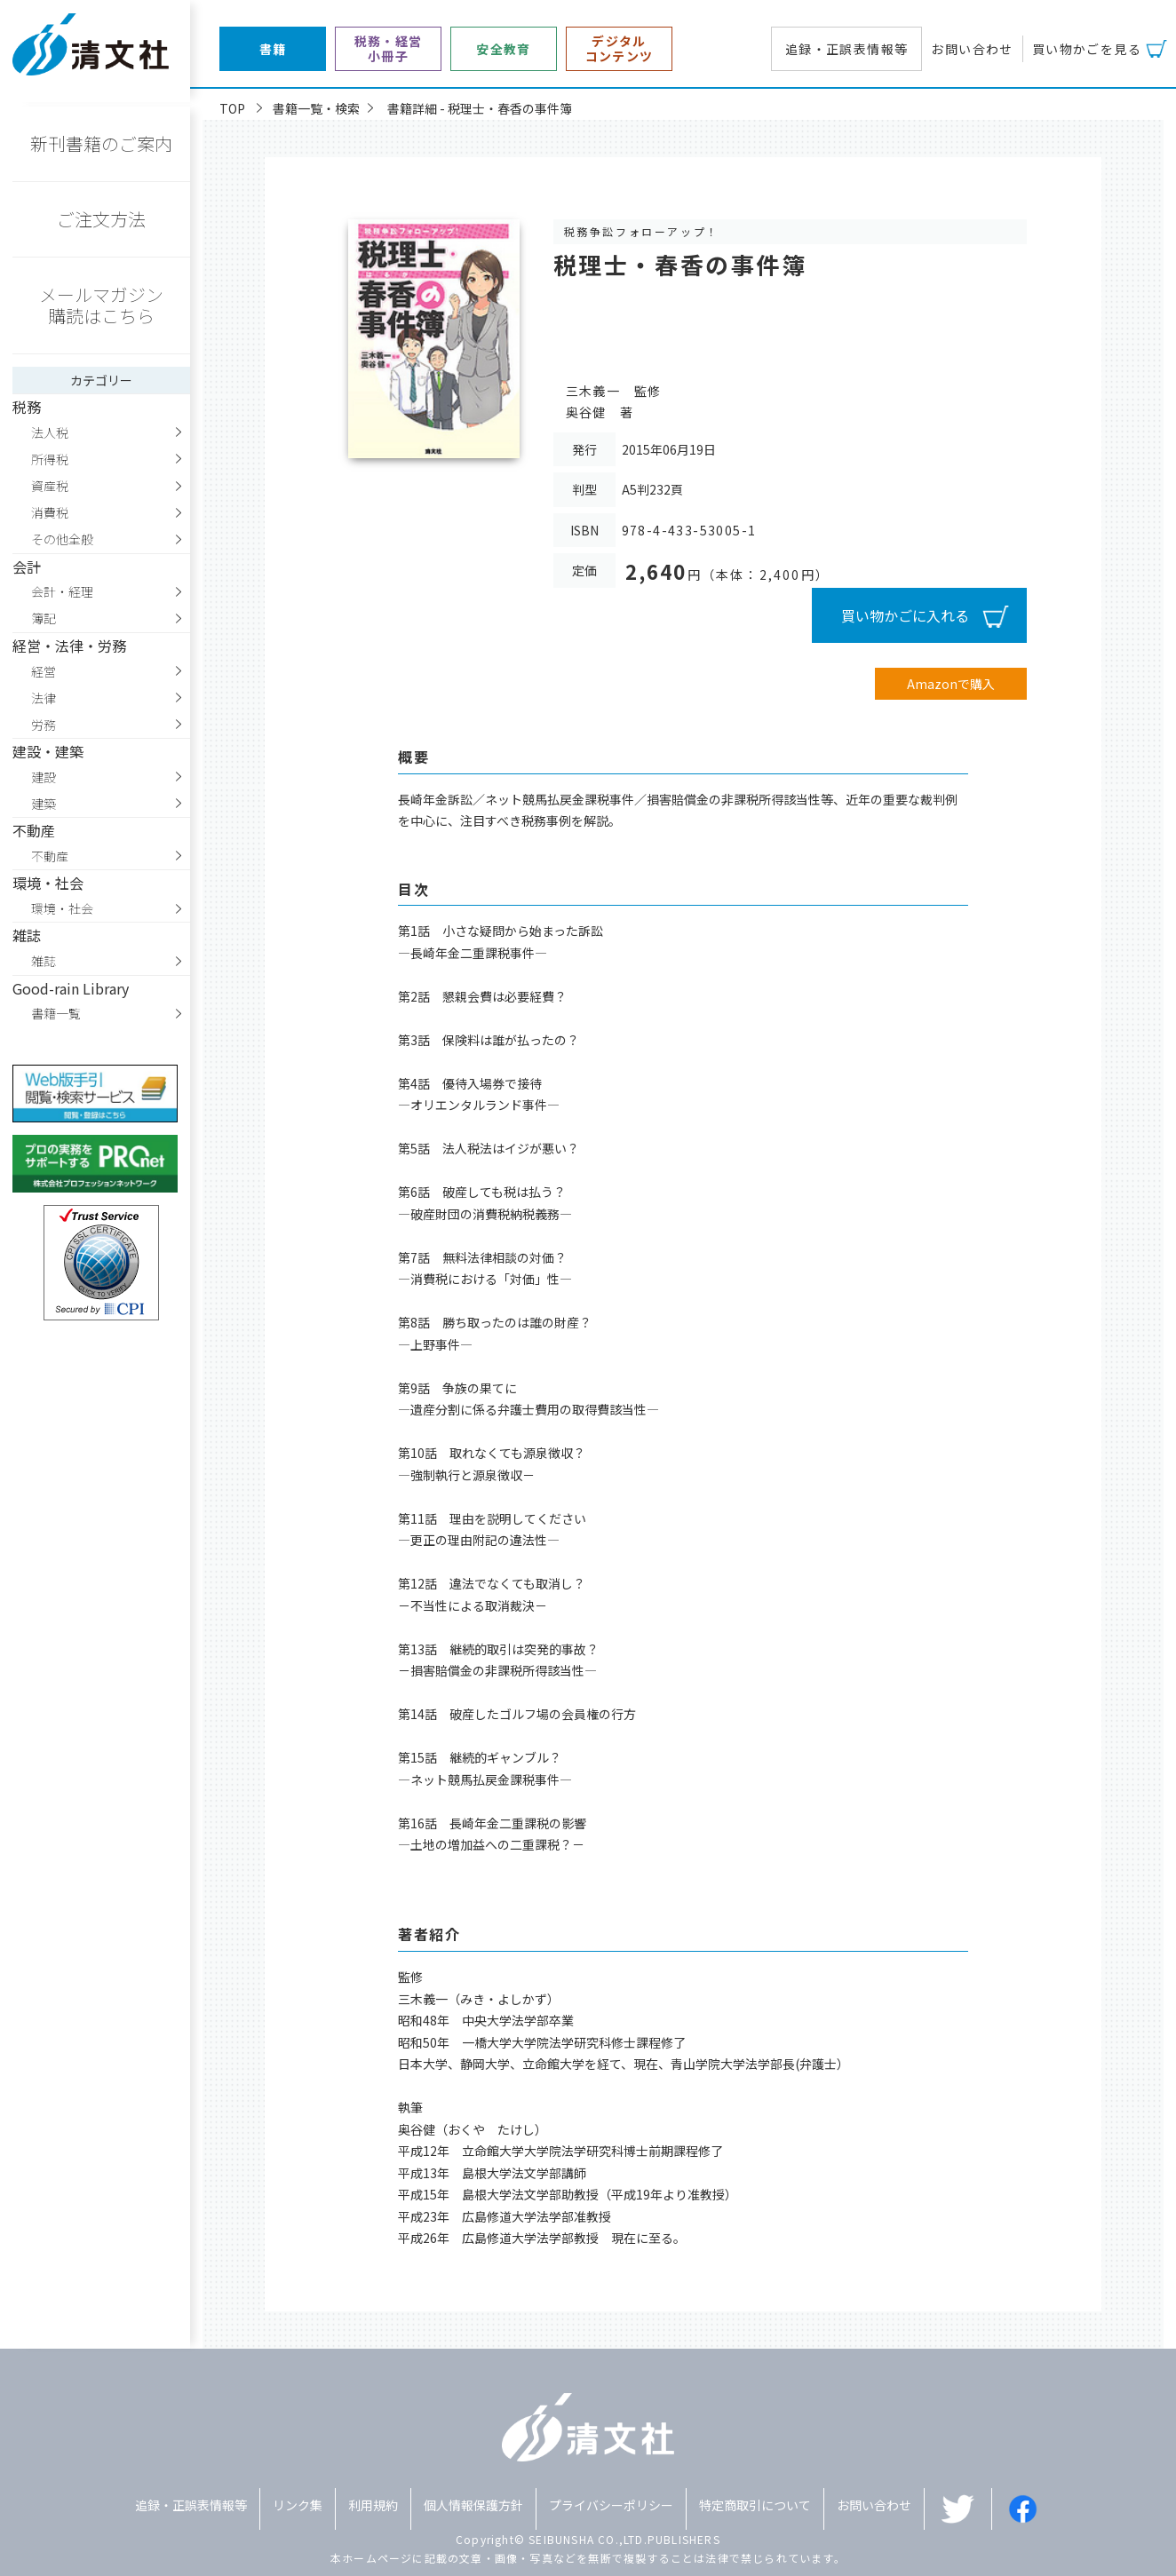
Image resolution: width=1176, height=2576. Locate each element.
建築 (43, 803)
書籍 (273, 49)
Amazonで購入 (951, 684)
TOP (232, 108)
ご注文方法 (101, 219)
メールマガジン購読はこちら (101, 305)
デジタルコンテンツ (619, 49)
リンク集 (297, 2505)
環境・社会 (62, 908)
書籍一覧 (56, 1013)
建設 (43, 777)
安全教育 (503, 49)
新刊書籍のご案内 (101, 143)
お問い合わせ (972, 49)
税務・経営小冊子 (388, 49)
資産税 (49, 486)
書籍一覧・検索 (316, 108)
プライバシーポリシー (611, 2505)
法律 (43, 698)
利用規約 (373, 2505)
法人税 (49, 432)
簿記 (43, 618)
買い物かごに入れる (905, 615)
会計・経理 (62, 591)
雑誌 (43, 961)
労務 (43, 724)
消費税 (49, 512)
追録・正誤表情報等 (847, 49)
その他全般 (62, 539)
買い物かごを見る (1086, 49)
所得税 (49, 459)
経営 (43, 671)
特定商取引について (755, 2505)
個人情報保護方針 (473, 2505)
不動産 (49, 856)
